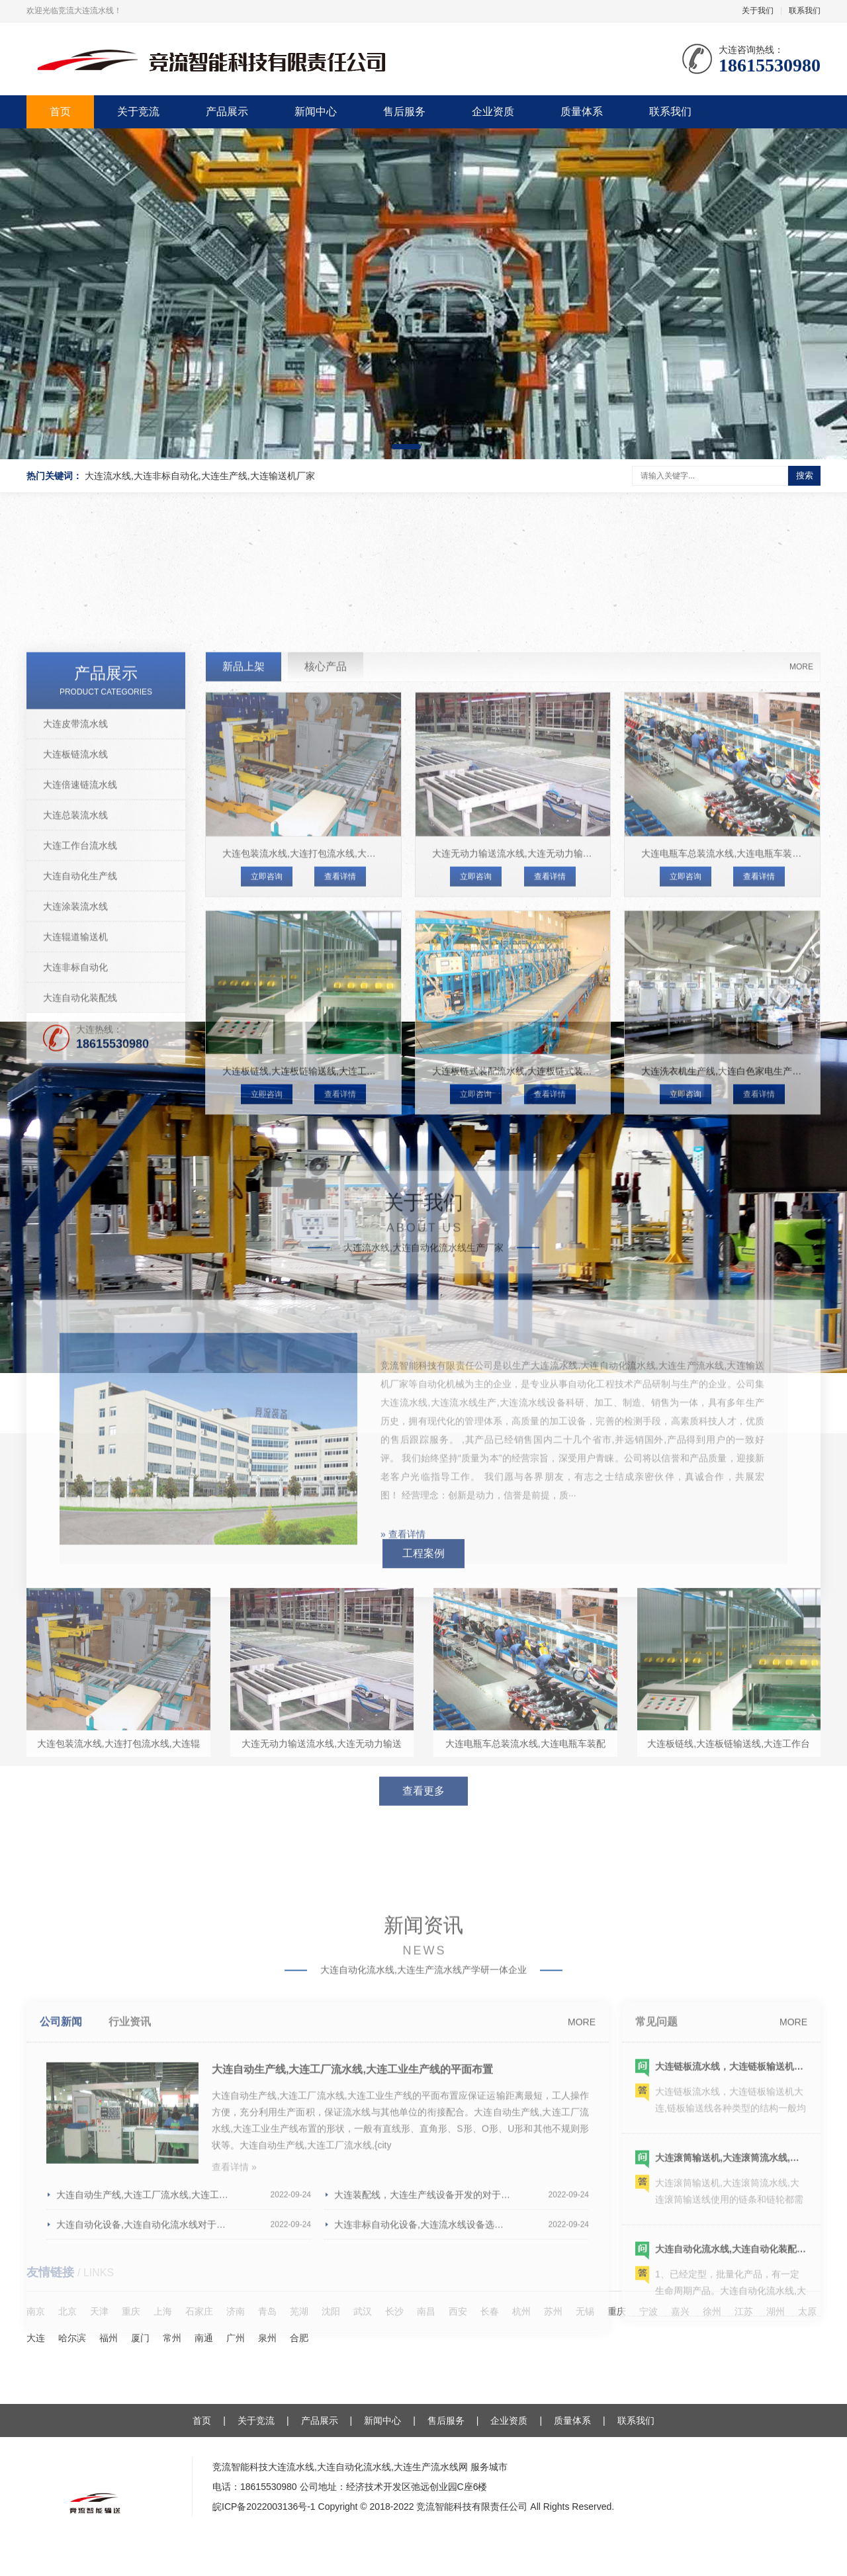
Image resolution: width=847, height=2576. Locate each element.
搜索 (804, 475)
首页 (60, 111)
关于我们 (758, 10)
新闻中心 (315, 111)
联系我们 (805, 10)
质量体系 (581, 111)
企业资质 (493, 111)
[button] (406, 446)
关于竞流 (138, 111)
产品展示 (227, 111)
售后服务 (404, 111)
